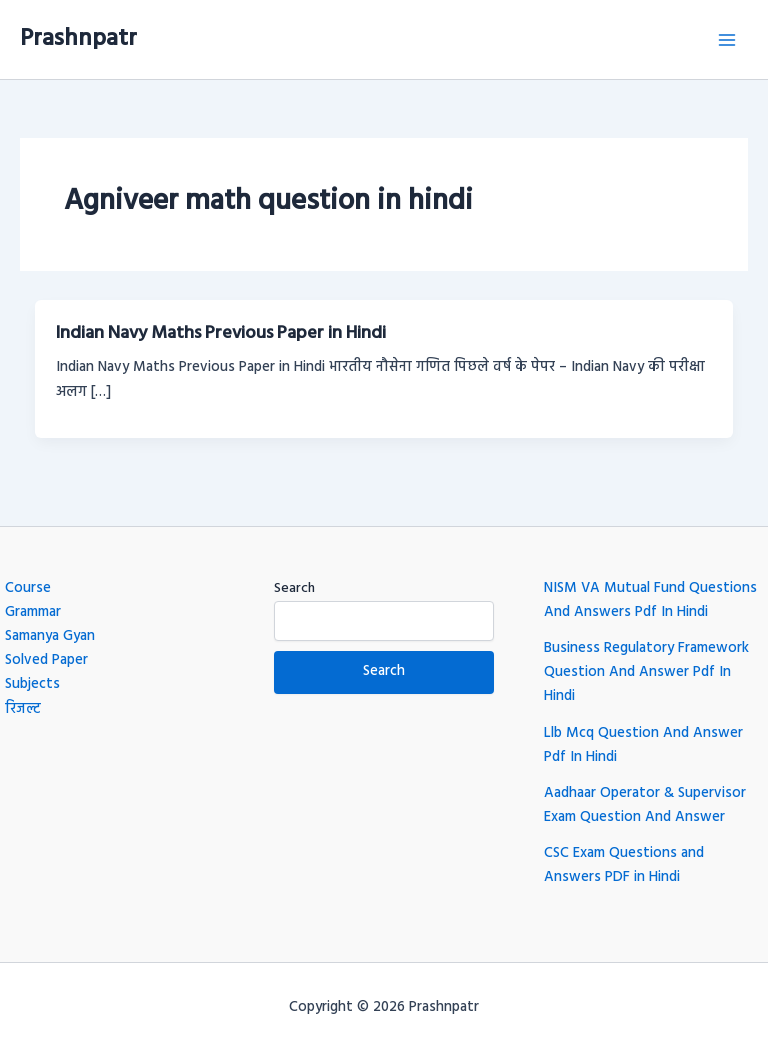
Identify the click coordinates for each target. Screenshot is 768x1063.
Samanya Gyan (50, 636)
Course (28, 588)
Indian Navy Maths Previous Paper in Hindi (221, 333)
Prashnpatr (78, 39)
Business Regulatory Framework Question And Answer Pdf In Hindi (646, 672)
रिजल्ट (23, 709)
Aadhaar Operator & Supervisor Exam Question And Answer (645, 805)
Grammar (33, 612)
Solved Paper (46, 660)
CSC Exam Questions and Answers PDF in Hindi (624, 865)
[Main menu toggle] (727, 40)
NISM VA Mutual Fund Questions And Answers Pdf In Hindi (650, 600)
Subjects (32, 684)
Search (294, 588)
